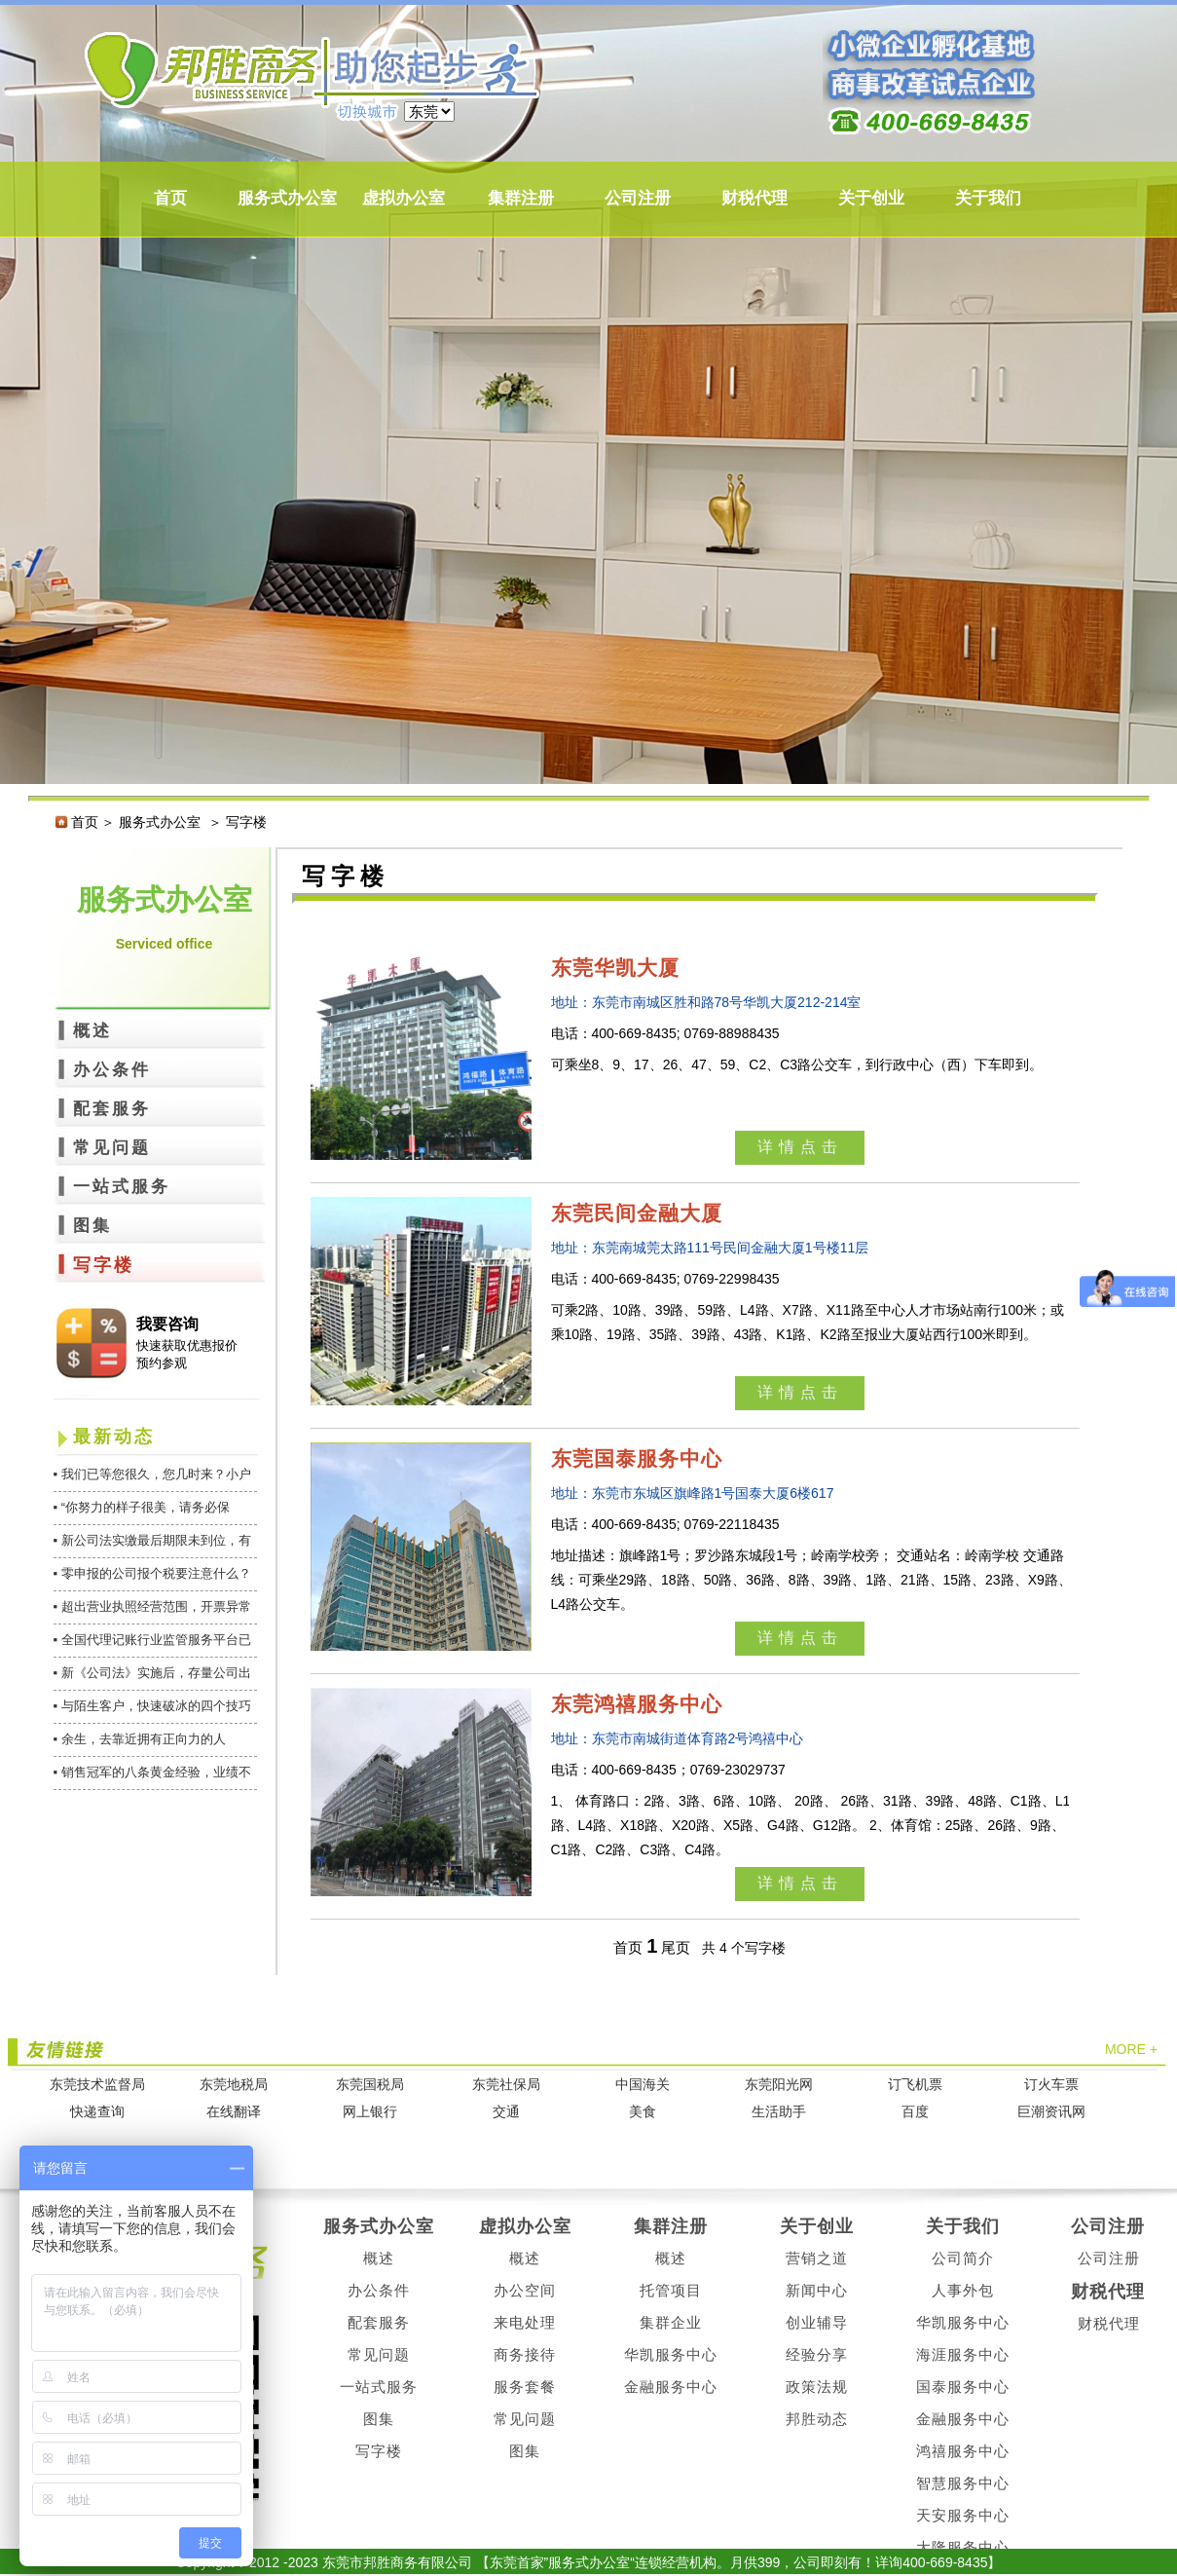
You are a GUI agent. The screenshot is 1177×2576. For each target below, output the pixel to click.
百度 (915, 2112)
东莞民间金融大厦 (636, 1213)
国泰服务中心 (963, 2386)
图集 (92, 1225)
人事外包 (963, 2290)
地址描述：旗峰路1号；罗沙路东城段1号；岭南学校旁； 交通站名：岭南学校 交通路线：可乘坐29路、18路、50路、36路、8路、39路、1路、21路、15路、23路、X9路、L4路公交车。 (811, 1580)
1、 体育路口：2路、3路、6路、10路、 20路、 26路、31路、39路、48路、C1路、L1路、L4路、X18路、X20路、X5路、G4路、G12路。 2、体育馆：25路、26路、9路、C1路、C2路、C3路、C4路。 (811, 1825)
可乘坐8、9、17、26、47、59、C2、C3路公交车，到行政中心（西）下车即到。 (797, 1064)
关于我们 (988, 198)
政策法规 (817, 2386)
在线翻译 (233, 2112)
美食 (642, 2112)
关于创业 (871, 198)
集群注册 (521, 198)
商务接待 (525, 2354)
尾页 (675, 1947)
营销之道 (817, 2258)
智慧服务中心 (963, 2483)
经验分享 (817, 2354)
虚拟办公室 (403, 198)
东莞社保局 (506, 2084)
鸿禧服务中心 (963, 2451)
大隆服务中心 (963, 2547)
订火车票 (1051, 2084)
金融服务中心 (670, 2386)
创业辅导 (817, 2322)
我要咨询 (167, 1324)
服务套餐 (525, 2386)
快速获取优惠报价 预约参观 (187, 1354)
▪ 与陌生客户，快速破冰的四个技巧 (152, 1706)
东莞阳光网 (779, 2084)
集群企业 (671, 2322)
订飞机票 (915, 2084)
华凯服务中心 (670, 2354)
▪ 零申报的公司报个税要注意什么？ (152, 1573)
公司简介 (963, 2258)
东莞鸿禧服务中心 (636, 1704)
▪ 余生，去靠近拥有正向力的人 (140, 1739)
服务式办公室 (287, 198)
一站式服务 (121, 1186)
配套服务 (112, 1109)
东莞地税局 (234, 2084)
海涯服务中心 (963, 2354)
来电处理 (525, 2322)
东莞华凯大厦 (615, 967)
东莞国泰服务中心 (636, 1458)
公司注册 (638, 198)
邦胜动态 (817, 2418)
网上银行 (370, 2112)
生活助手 (779, 2112)
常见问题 (112, 1148)
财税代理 (754, 198)
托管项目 (671, 2290)
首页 (170, 198)
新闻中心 (817, 2290)
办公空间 (525, 2290)
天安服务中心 (963, 2515)
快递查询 (97, 2112)
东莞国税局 (370, 2084)
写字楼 (103, 1265)
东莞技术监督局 (97, 2084)
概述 (92, 1031)
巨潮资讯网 (1051, 2112)
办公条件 (112, 1070)
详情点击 (800, 1147)
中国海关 (642, 2084)
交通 (506, 2112)
